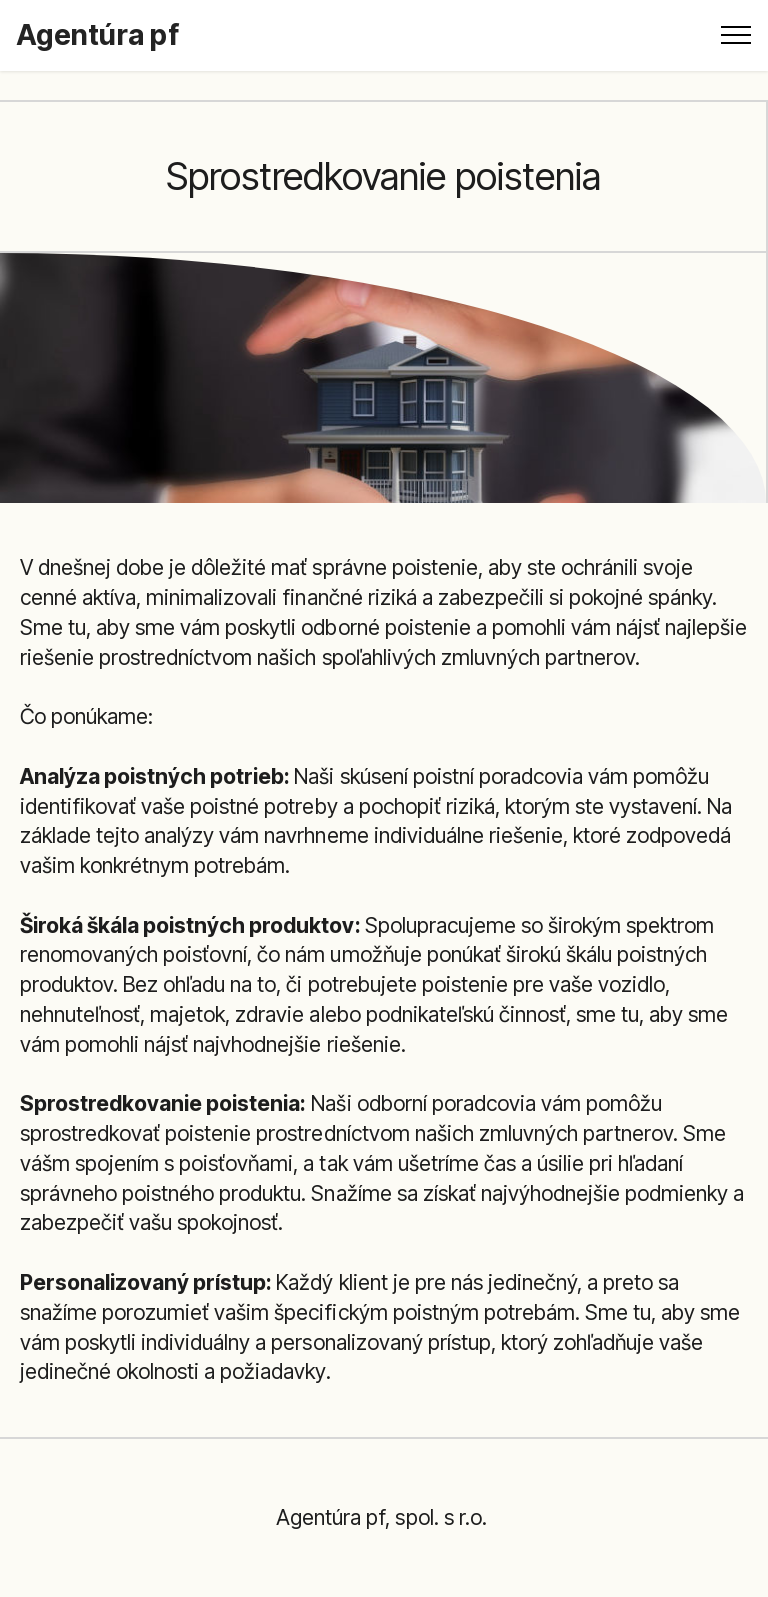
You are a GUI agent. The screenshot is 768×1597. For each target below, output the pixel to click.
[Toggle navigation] (736, 35)
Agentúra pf (97, 35)
